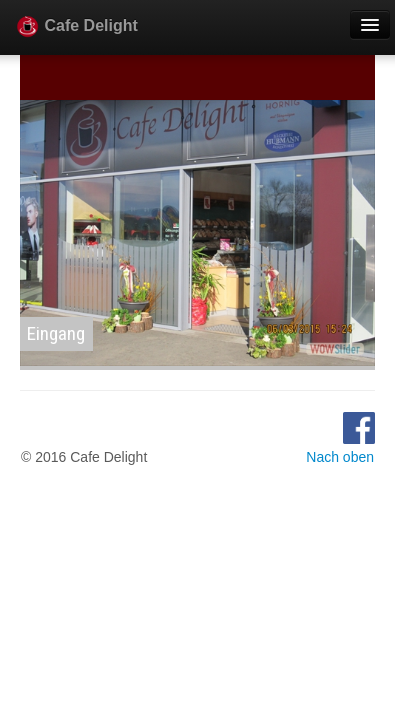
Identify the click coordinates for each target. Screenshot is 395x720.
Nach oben (340, 457)
